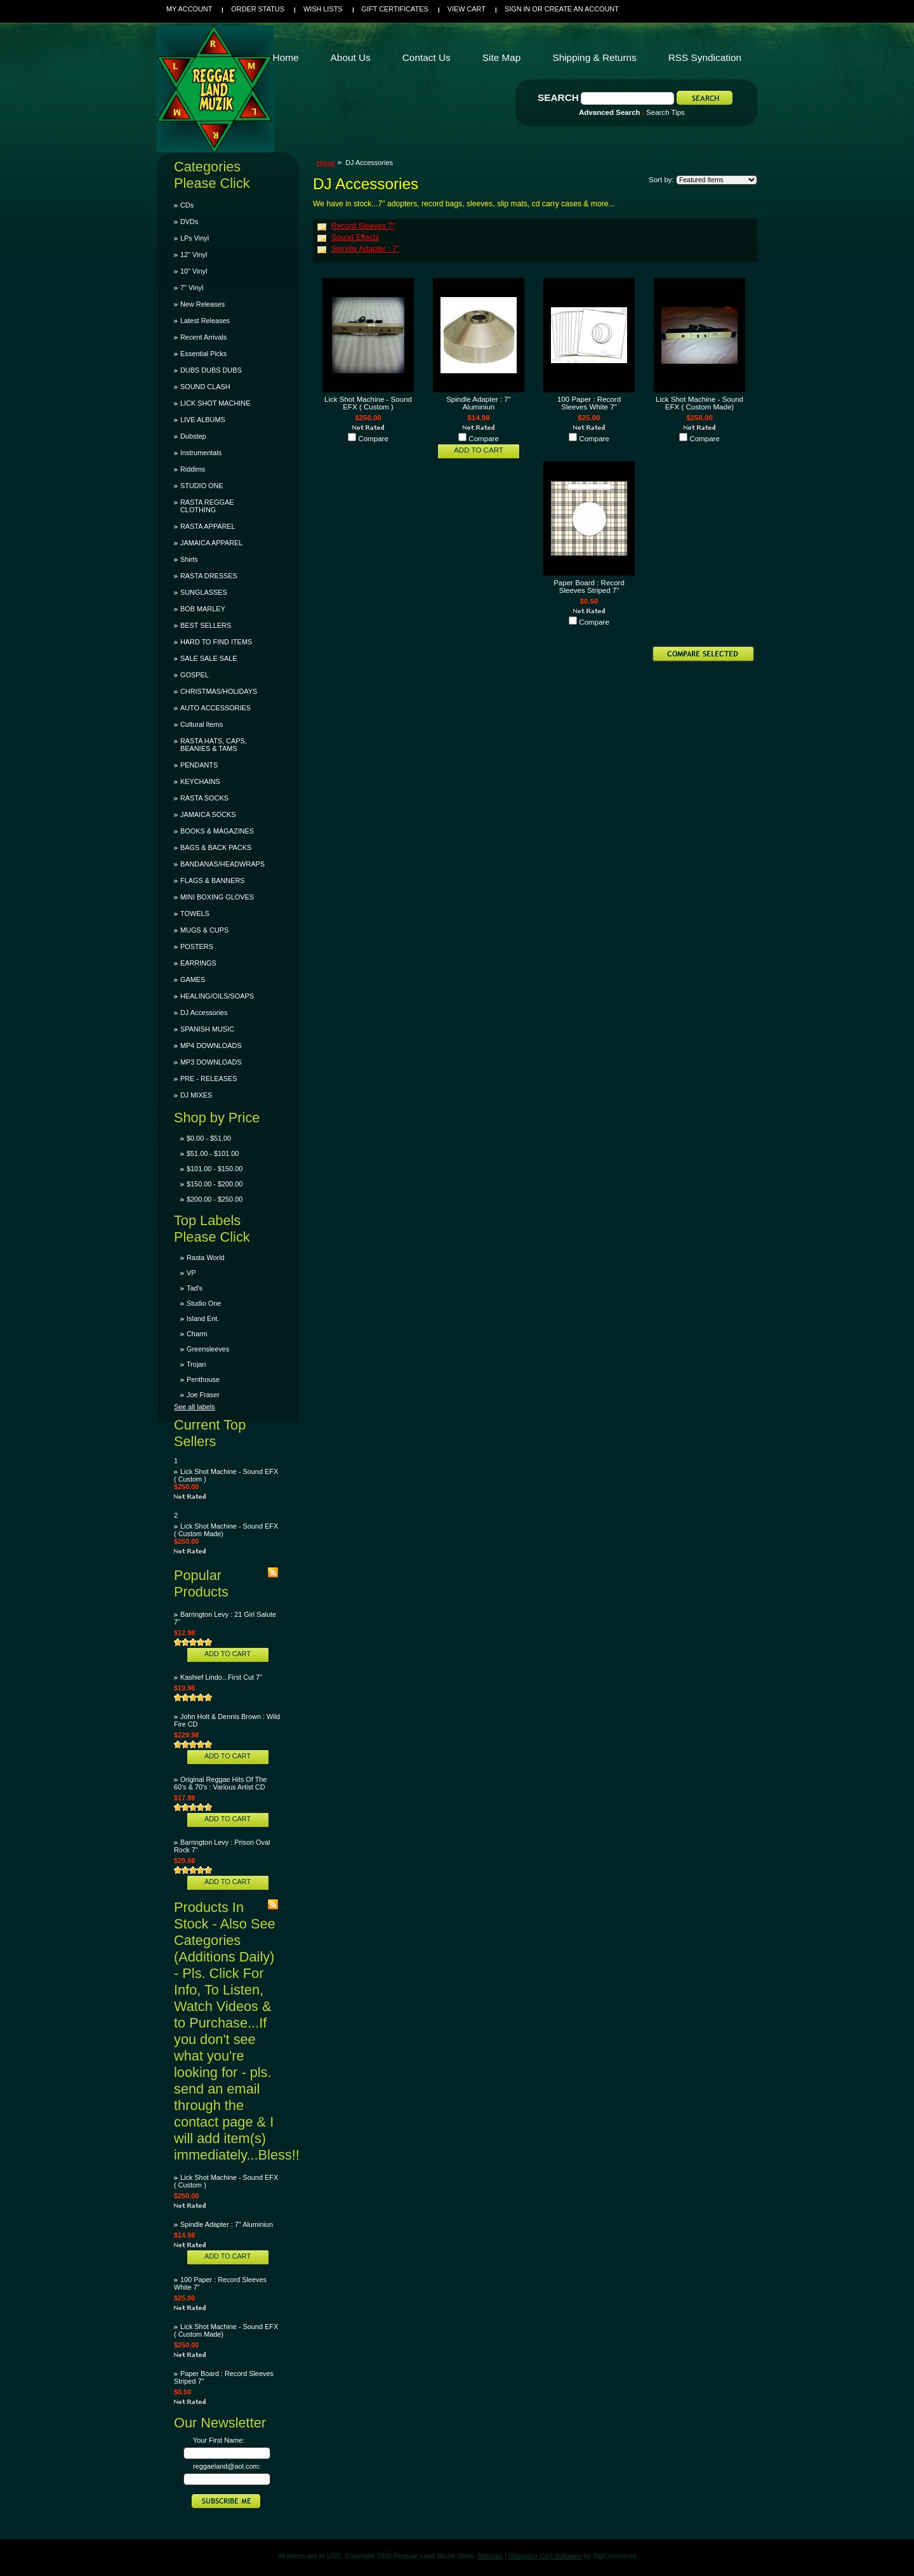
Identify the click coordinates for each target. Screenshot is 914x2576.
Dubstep (193, 436)
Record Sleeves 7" (363, 226)
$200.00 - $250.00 (214, 1199)
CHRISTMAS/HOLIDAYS (218, 691)
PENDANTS (199, 765)
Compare (373, 438)
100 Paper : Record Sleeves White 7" (589, 403)
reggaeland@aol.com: (227, 2466)
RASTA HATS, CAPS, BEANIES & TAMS (213, 744)
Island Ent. (203, 1318)
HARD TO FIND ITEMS (216, 642)
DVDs (189, 221)
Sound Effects (355, 237)
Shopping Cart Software (544, 2555)
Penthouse (203, 1379)
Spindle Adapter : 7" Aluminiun (226, 2224)
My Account (189, 9)
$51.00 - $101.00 (213, 1153)
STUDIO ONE (201, 485)
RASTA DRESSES (208, 576)
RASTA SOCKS (204, 798)
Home (326, 162)
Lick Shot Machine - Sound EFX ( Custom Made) (699, 403)
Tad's (194, 1288)
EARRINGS (198, 963)
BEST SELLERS (205, 625)
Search (558, 97)
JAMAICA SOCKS (208, 814)
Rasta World (206, 1257)
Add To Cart (227, 1653)
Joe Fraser (203, 1394)
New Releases (202, 304)
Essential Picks (203, 353)
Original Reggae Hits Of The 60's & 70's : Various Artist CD (220, 1783)
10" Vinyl (193, 271)
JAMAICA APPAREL (211, 543)
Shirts (189, 559)
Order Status (257, 9)
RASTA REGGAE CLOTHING (207, 506)
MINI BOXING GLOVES (217, 897)
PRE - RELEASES (208, 1078)
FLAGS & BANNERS (212, 880)
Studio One (204, 1303)
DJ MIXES (196, 1095)
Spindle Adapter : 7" (365, 248)
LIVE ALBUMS (202, 419)
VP (191, 1273)
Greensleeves (208, 1349)
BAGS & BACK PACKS (215, 847)
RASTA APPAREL (207, 526)
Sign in (517, 9)
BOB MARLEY (202, 609)
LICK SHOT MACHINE (215, 403)
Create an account (582, 9)
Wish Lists (323, 9)
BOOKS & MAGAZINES (217, 831)
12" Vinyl (193, 254)
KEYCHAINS (200, 781)
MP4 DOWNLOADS (211, 1045)
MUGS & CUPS (204, 930)
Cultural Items (201, 724)
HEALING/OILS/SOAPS (217, 996)
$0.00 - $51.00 (209, 1138)
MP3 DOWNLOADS (211, 1062)
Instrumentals (201, 452)
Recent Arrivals (203, 337)
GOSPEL (194, 675)
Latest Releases (205, 320)
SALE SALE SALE (208, 658)
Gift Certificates (395, 9)
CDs (187, 205)
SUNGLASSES (203, 592)
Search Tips (665, 112)
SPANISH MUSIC (207, 1029)
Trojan (196, 1364)
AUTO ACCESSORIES (215, 708)
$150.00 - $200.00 (214, 1184)
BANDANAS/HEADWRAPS (222, 864)
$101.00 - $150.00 (214, 1168)
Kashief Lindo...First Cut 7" (221, 1677)
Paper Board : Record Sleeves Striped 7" (589, 586)
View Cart (466, 9)
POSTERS (196, 946)
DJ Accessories (203, 1012)
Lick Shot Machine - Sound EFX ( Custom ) (368, 403)
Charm (197, 1334)
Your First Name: (218, 2440)
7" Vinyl (191, 287)
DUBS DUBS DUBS (211, 370)
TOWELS (194, 913)
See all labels (194, 1407)
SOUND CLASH (205, 386)
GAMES (192, 979)
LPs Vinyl (194, 238)
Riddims (192, 469)
